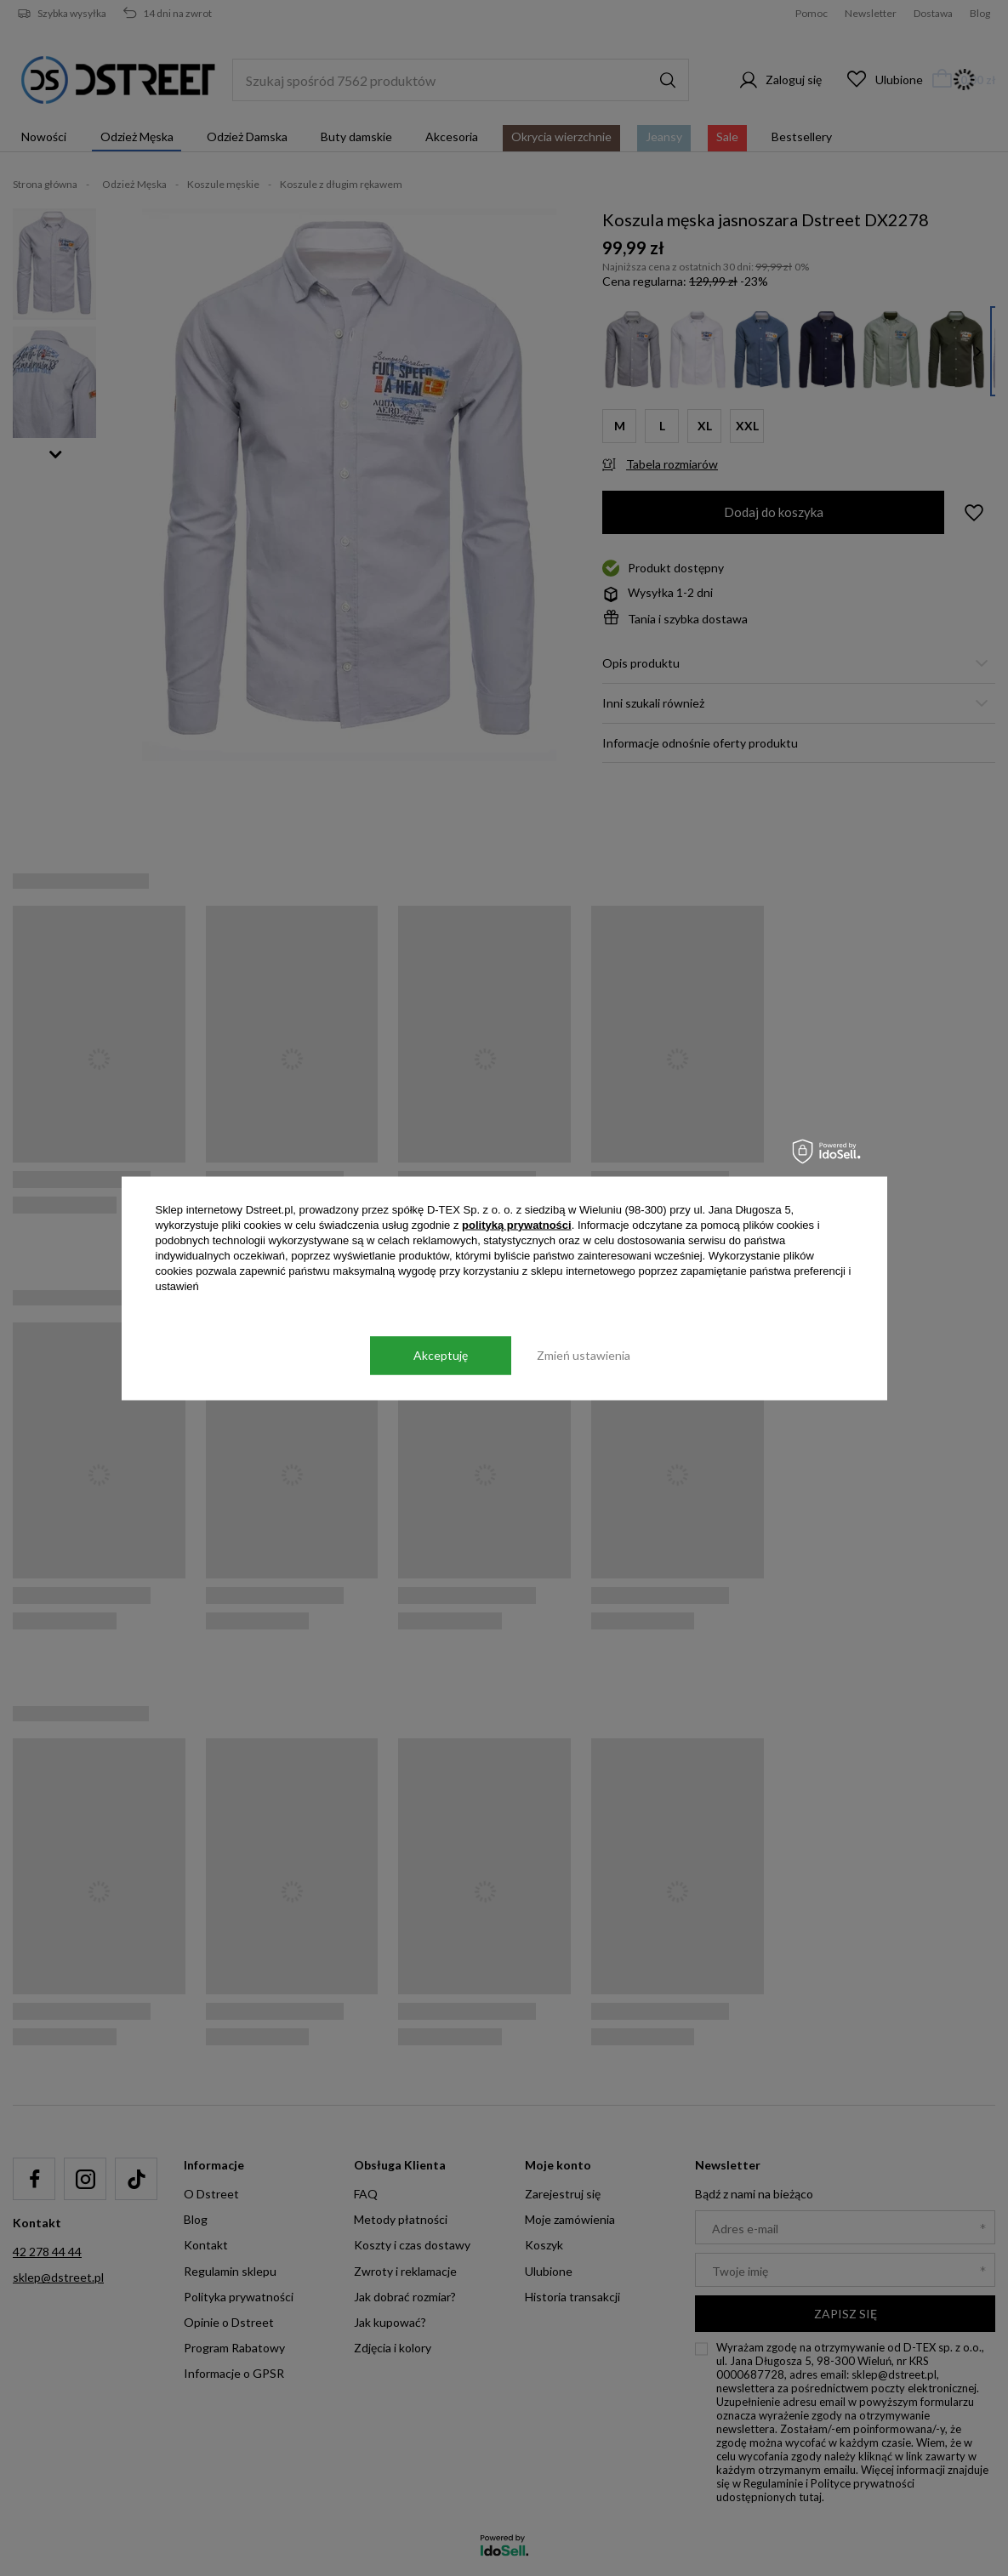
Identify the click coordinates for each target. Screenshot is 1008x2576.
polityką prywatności (517, 1224)
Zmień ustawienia (583, 1355)
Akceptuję (440, 1355)
